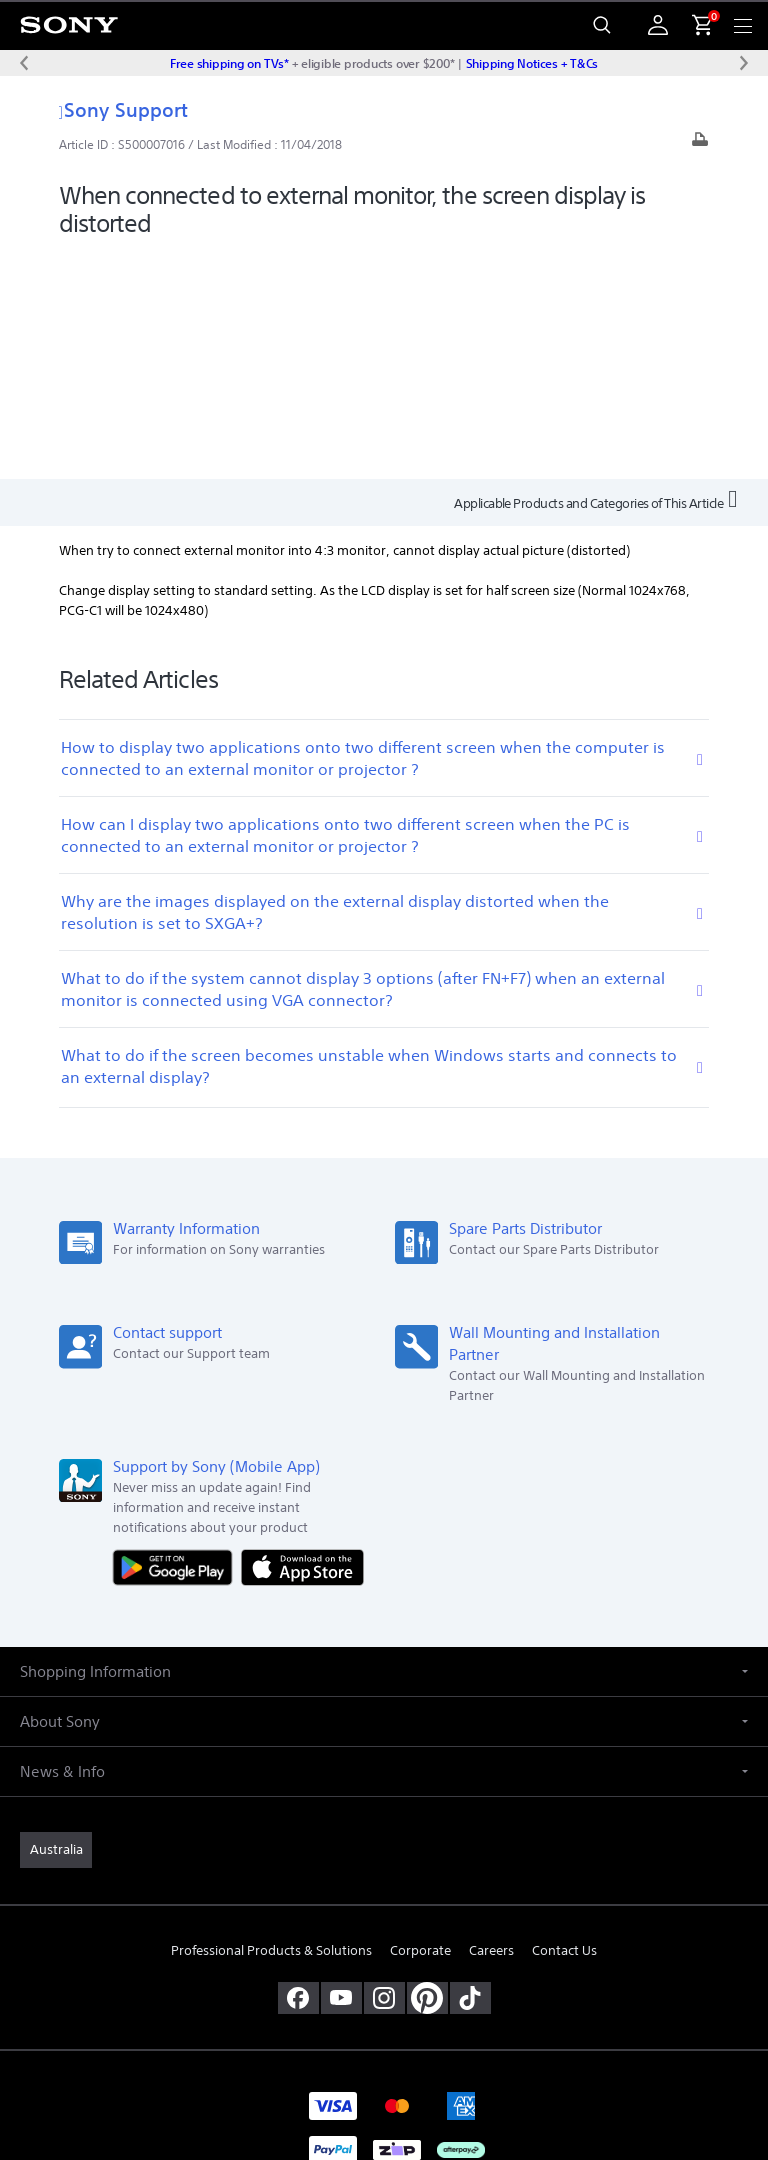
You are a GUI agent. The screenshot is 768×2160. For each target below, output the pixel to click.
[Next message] (744, 63)
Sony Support (123, 109)
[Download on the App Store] (302, 1339)
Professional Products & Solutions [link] (271, 1724)
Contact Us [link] (564, 1724)
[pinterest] (427, 1772)
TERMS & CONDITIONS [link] (384, 1993)
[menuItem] (694, 25)
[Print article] (700, 144)
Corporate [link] (420, 1724)
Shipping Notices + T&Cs (532, 63)
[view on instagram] (384, 1772)
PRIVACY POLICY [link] (383, 2018)
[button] (384, 1444)
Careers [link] (491, 1724)
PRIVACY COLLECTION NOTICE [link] (384, 2043)
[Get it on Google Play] (177, 1339)
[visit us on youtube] (341, 1772)
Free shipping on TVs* (229, 63)
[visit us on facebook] (298, 1772)
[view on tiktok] (470, 1772)
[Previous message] (24, 63)
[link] (56, 1623)
